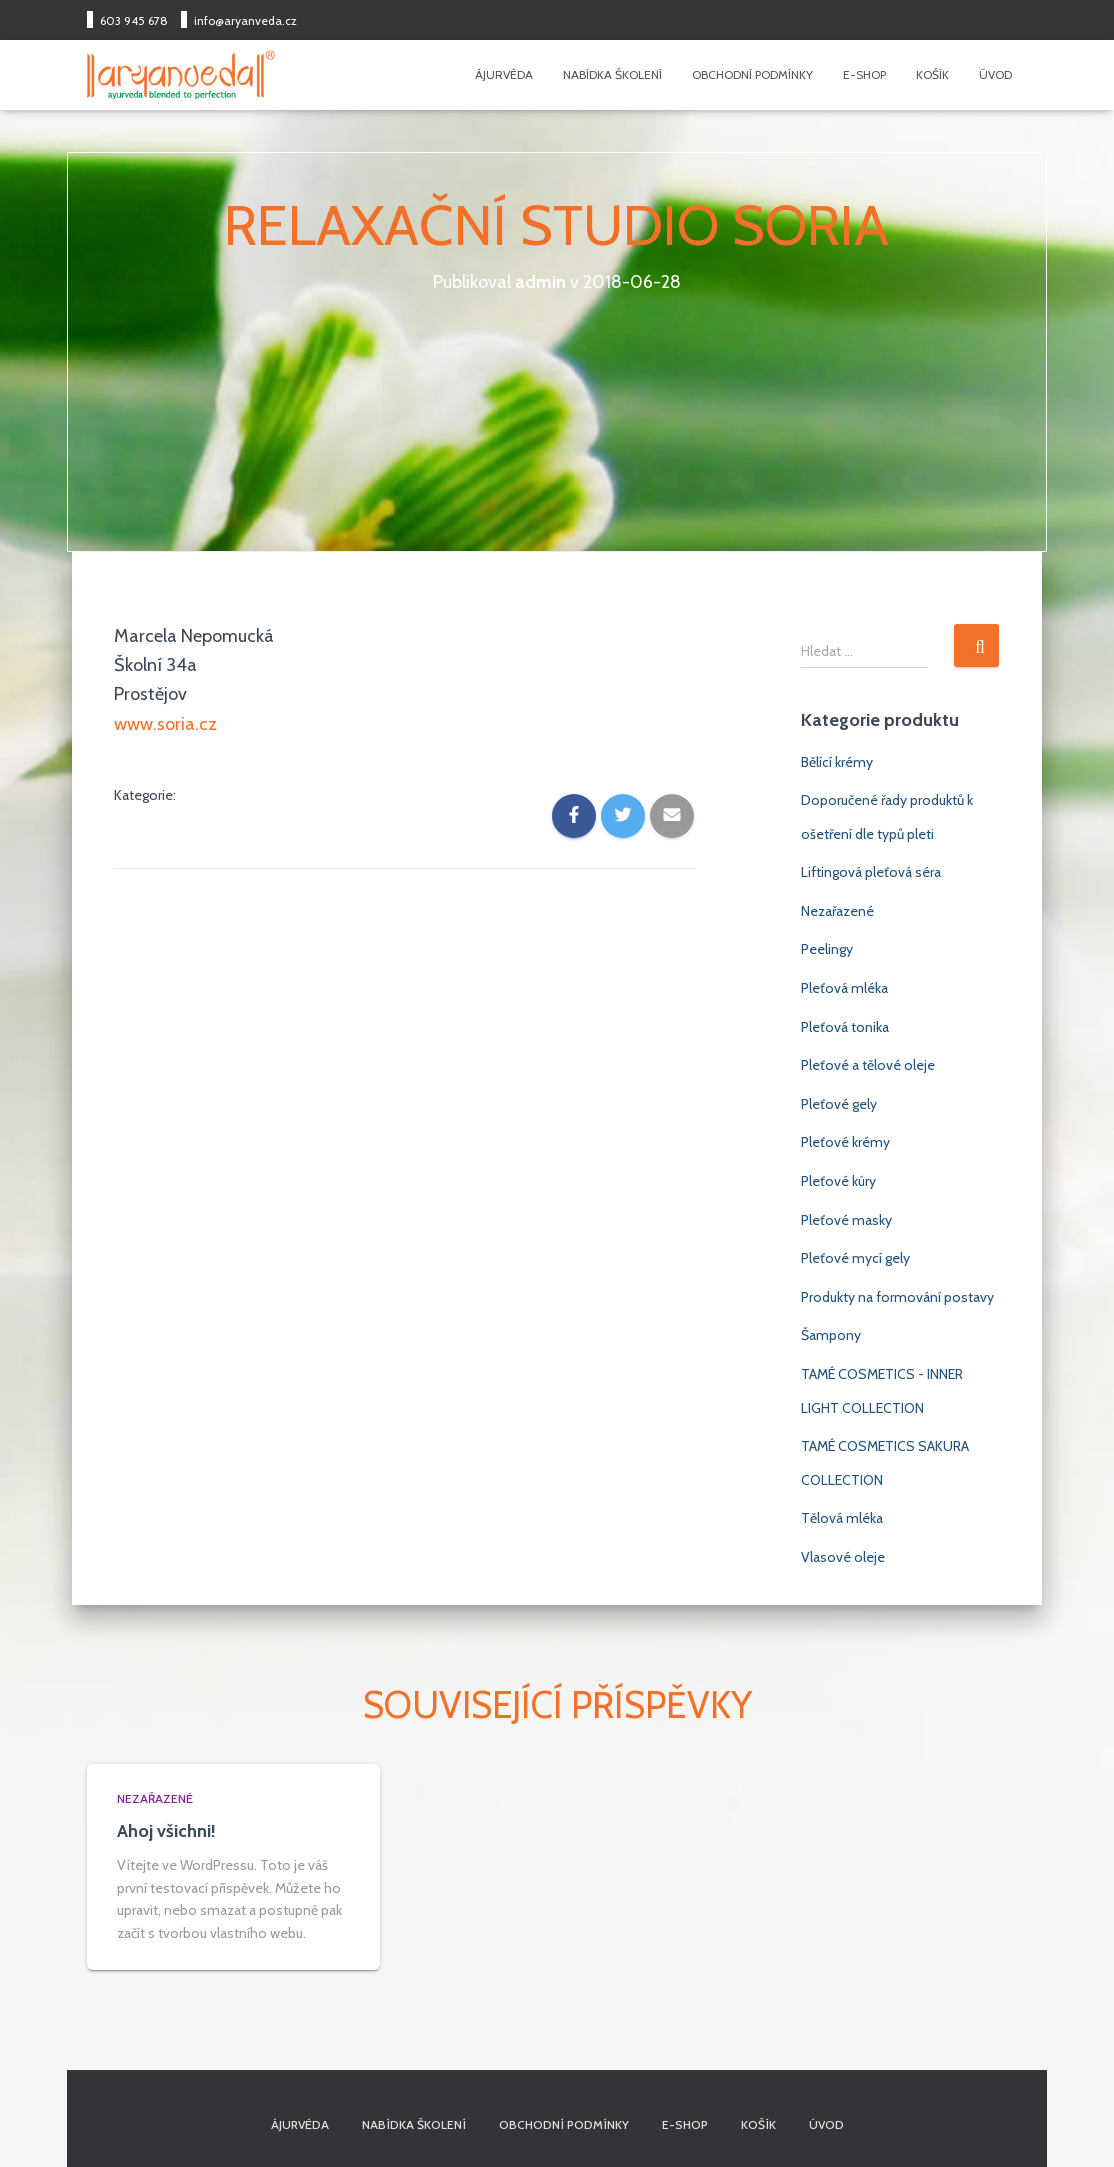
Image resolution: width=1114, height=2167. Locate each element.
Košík (932, 74)
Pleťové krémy (845, 1142)
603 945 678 (134, 20)
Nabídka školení (612, 74)
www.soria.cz (165, 723)
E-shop (864, 74)
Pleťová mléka (844, 988)
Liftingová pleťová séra (871, 872)
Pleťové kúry (838, 1181)
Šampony (831, 1335)
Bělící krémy (837, 762)
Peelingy (827, 949)
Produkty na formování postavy (897, 1297)
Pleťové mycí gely (855, 1258)
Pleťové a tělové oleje (868, 1065)
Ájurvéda (504, 74)
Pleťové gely (839, 1104)
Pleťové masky (846, 1220)
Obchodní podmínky (752, 74)
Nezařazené (837, 911)
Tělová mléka (842, 1518)
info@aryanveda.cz (245, 20)
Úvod (995, 74)
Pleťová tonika (845, 1027)
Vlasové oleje (843, 1557)
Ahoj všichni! (166, 1831)
